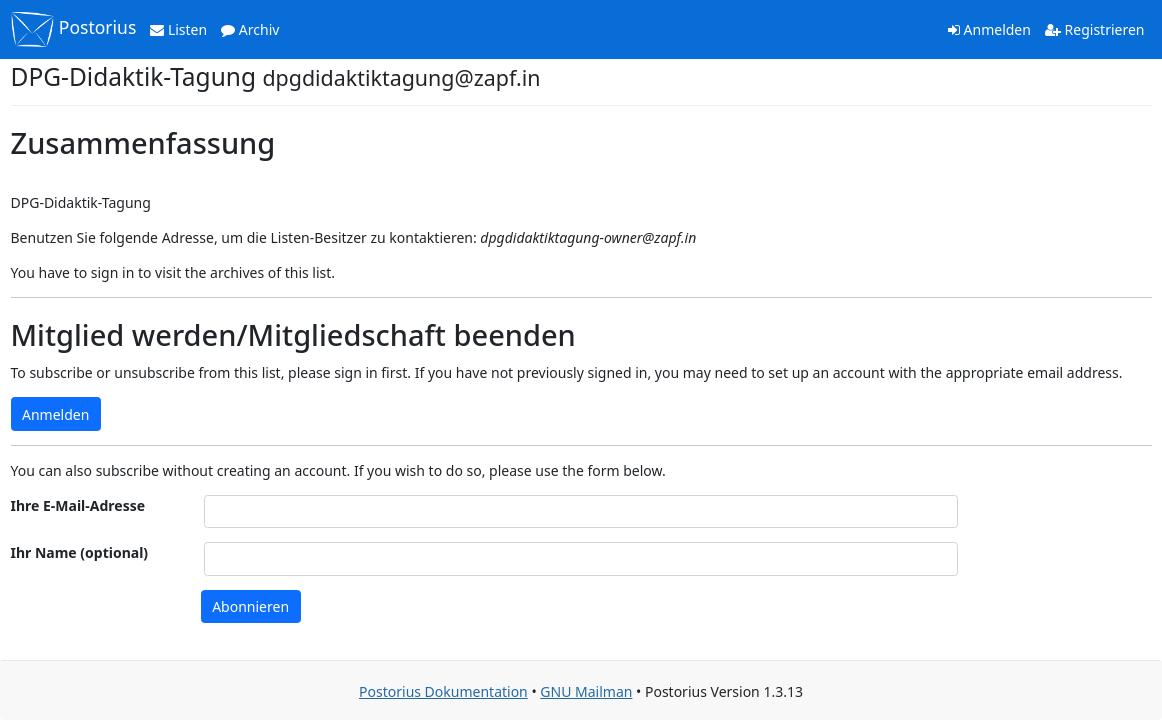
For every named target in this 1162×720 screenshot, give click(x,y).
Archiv (250, 29)
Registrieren (1095, 29)
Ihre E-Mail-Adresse (78, 505)
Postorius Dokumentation (443, 691)
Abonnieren (250, 606)
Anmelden (989, 29)
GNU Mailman (586, 691)
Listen (178, 29)
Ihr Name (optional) (80, 552)
